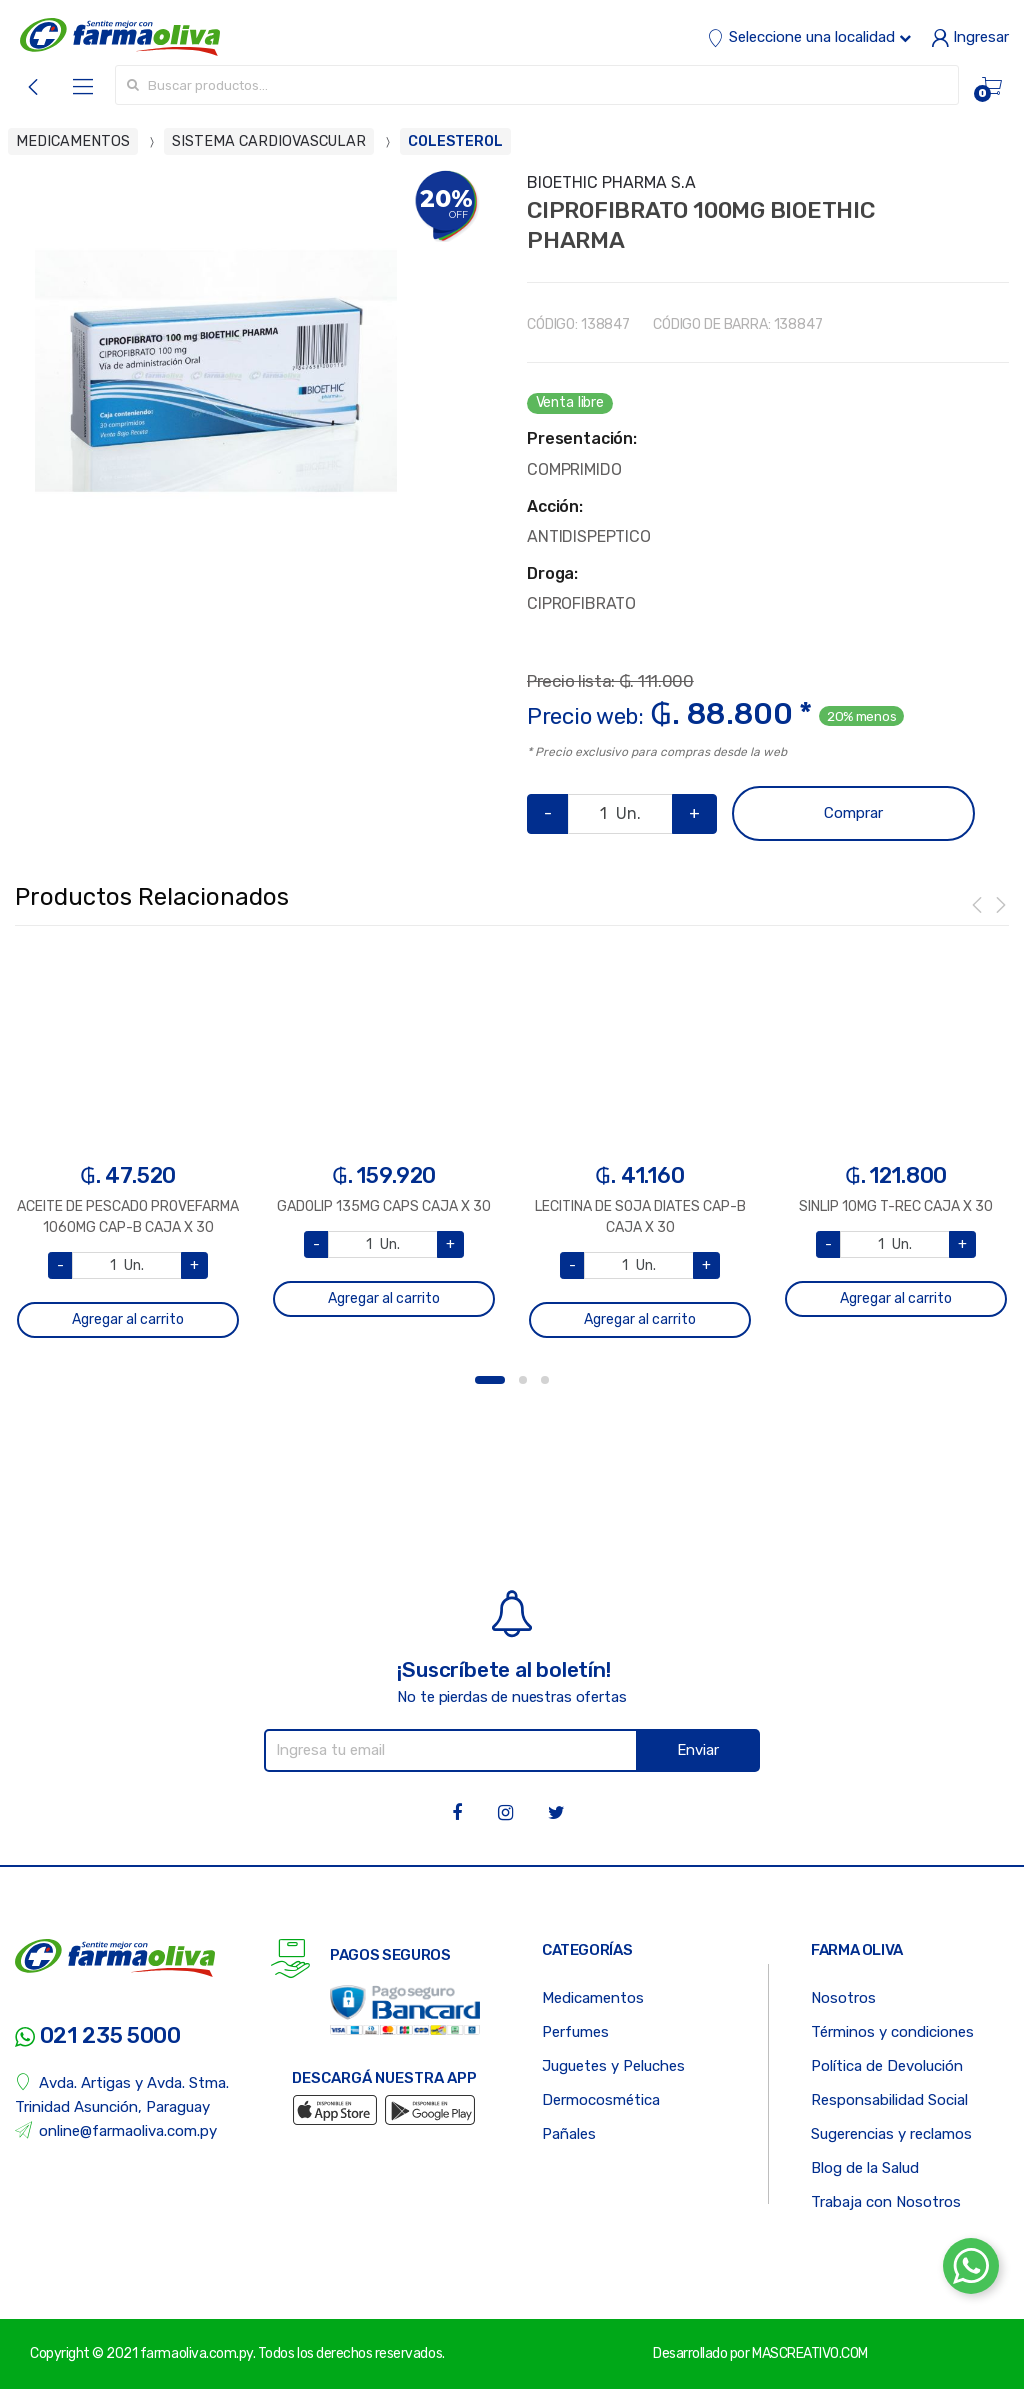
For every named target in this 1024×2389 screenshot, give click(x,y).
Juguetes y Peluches (613, 2066)
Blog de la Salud (865, 2168)
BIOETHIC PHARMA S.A (611, 182)
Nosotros (843, 1998)
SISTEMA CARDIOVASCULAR (269, 141)
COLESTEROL (455, 141)
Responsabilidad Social (889, 2100)
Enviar (698, 1750)
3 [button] (545, 1380)
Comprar (853, 813)
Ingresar (970, 37)
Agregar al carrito (128, 1319)
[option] (216, 371)
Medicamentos (593, 1998)
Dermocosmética (601, 2100)
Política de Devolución (887, 2066)
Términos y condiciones (892, 2032)
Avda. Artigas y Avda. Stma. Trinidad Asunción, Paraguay (122, 2094)
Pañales (569, 2134)
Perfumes (575, 2032)
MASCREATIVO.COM (810, 2353)
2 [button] (523, 1380)
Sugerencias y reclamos (891, 2134)
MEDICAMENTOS (73, 141)
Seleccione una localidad (809, 37)
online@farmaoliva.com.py (116, 2130)
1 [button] (490, 1380)
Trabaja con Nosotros (886, 2202)
